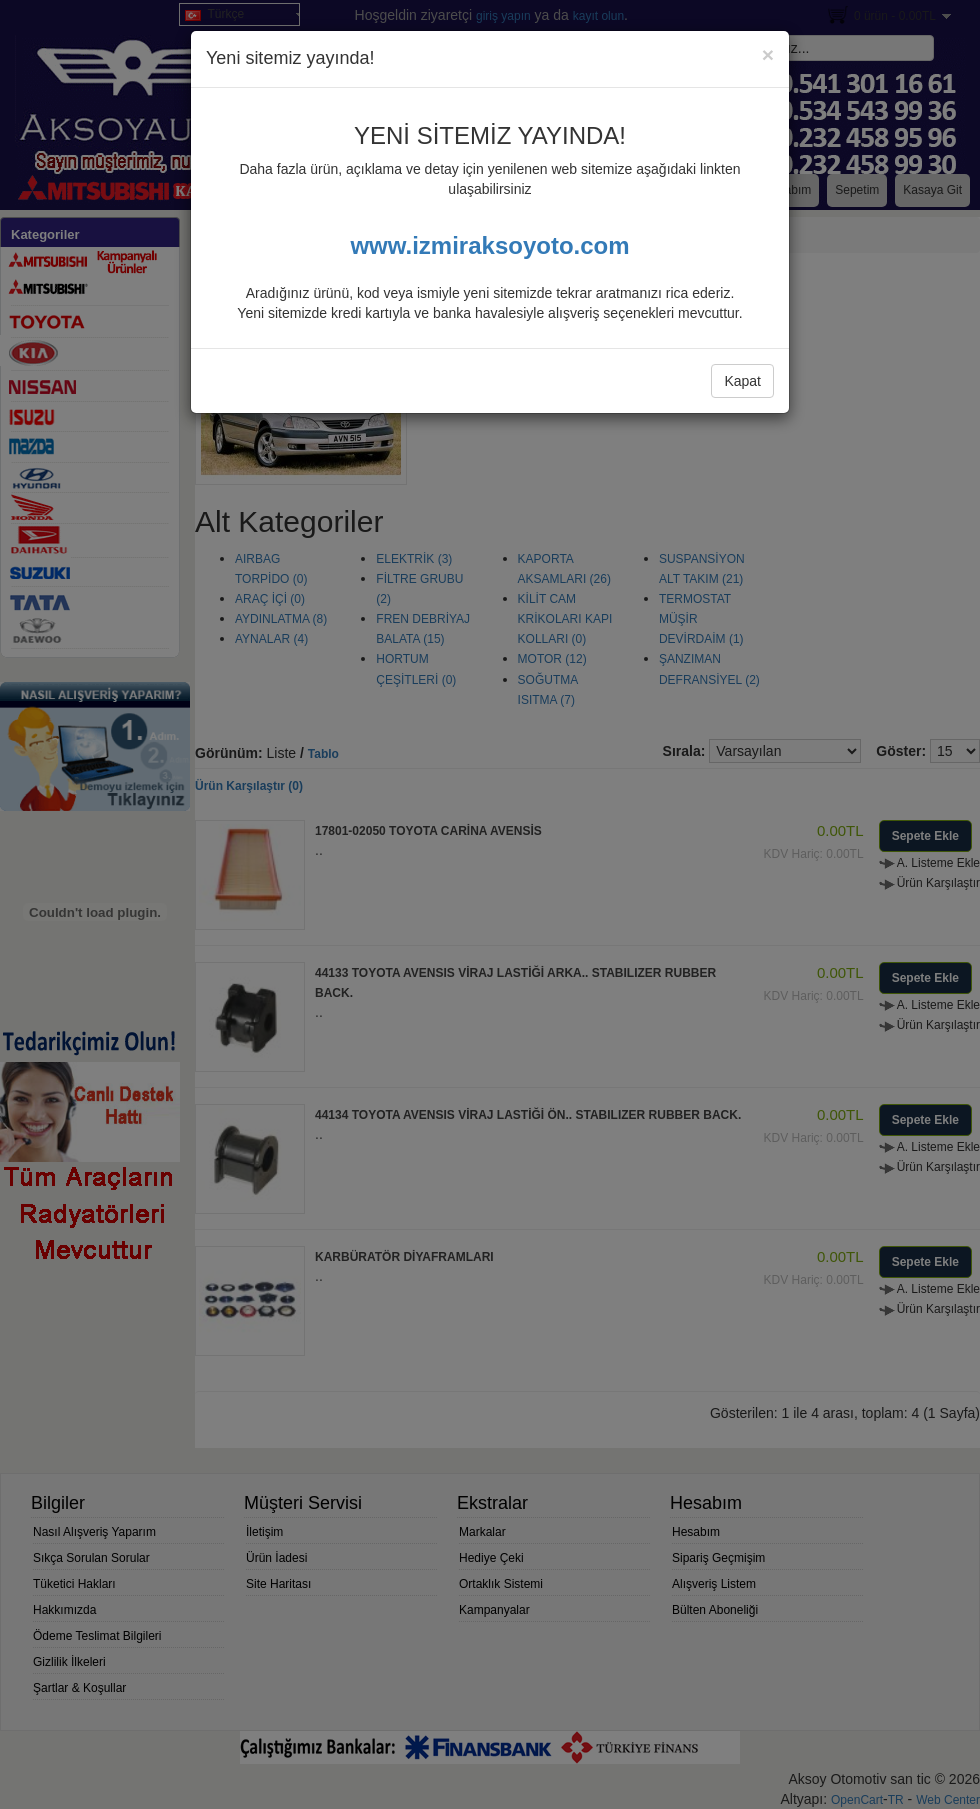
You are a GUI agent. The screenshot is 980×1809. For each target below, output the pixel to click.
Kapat (742, 381)
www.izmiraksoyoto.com (489, 245)
